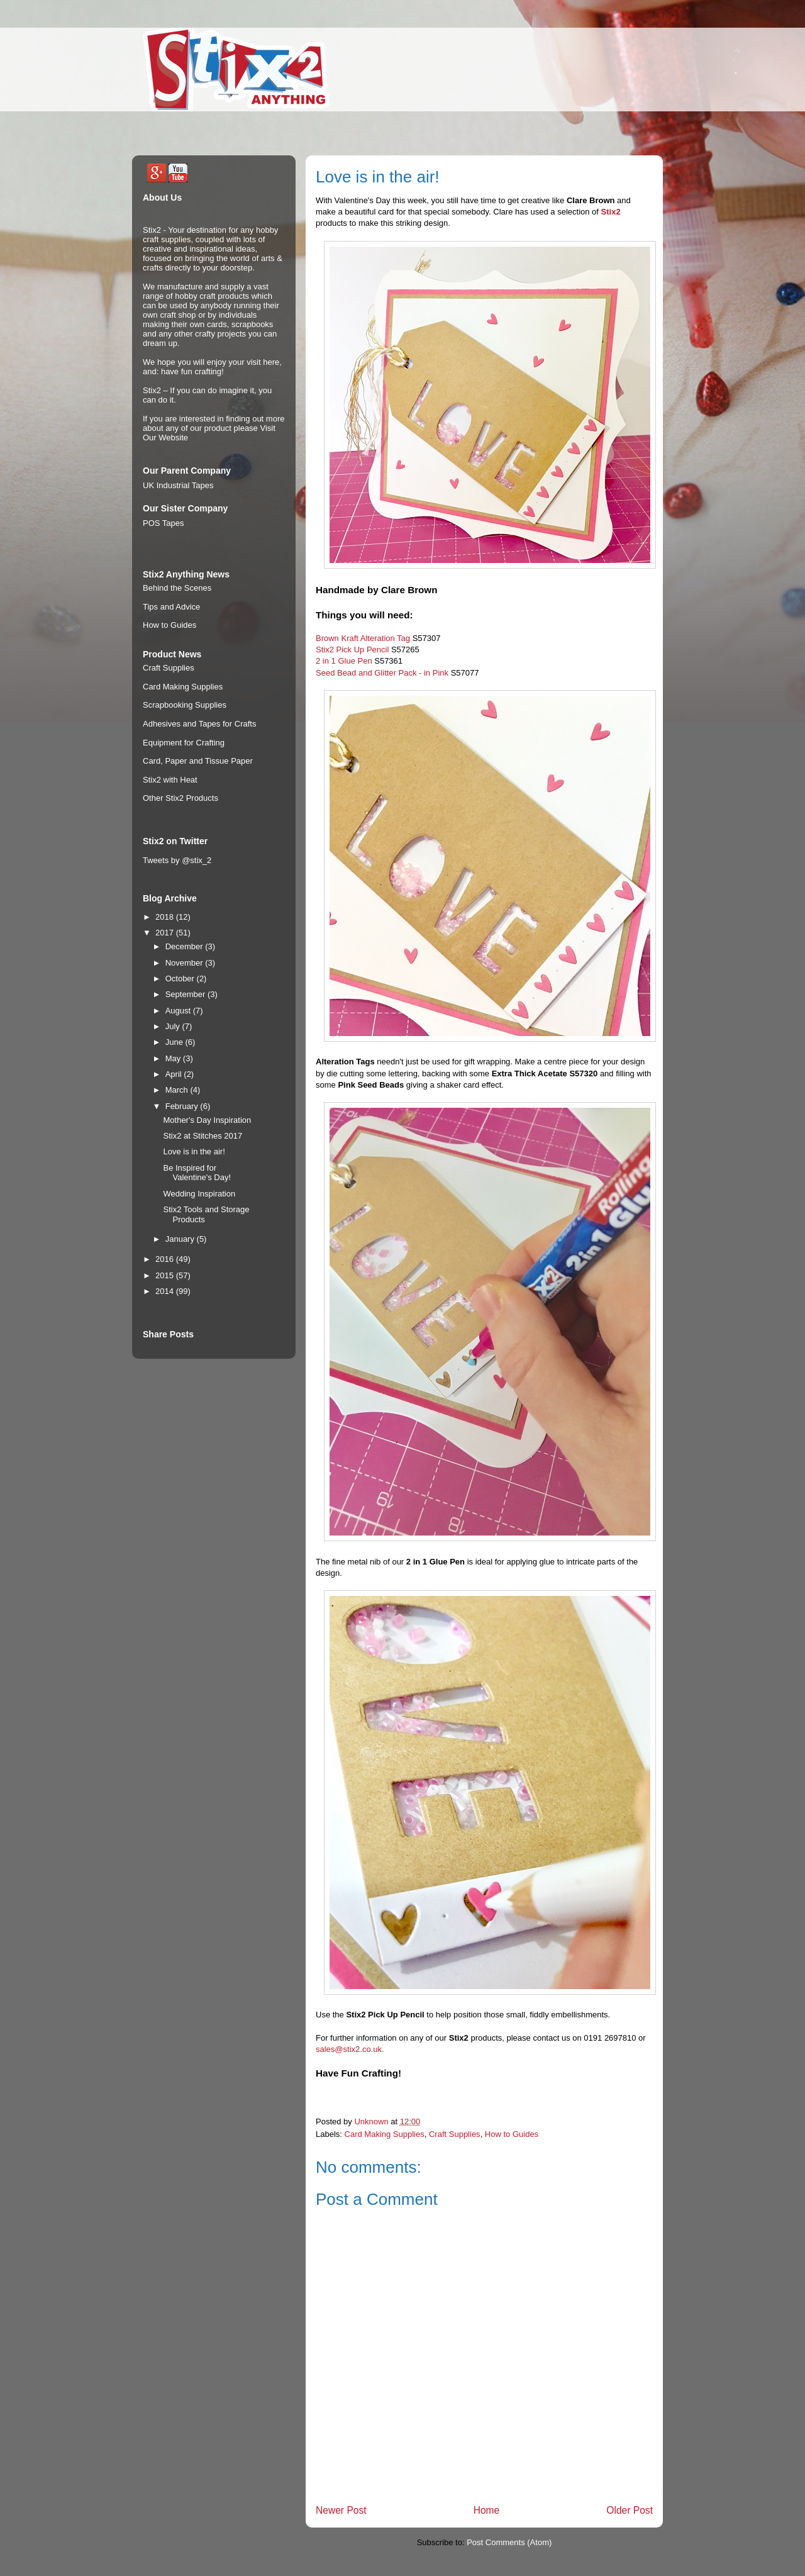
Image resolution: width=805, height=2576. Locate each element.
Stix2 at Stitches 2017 (202, 1135)
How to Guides (511, 2134)
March (178, 1090)
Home (487, 2510)
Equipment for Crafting (184, 742)
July (173, 1026)
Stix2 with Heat (170, 779)
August (179, 1010)
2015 (165, 1275)
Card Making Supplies (385, 2134)
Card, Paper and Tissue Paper (198, 761)
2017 (165, 932)
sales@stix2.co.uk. (350, 2049)
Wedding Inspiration (199, 1193)
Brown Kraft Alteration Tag (363, 638)
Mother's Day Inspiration (207, 1120)
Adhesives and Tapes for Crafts (199, 723)
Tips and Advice (171, 606)
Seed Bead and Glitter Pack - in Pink (382, 672)
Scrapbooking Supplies (184, 705)
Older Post (629, 2510)
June (175, 1042)
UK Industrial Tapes (178, 485)
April (174, 1074)
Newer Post (341, 2510)
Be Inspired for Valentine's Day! (197, 1173)
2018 (165, 917)
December (185, 946)
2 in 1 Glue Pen (344, 661)
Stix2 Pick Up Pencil (352, 649)
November (185, 962)
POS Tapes (163, 523)
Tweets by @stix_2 (177, 860)
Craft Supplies (454, 2134)
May (174, 1058)
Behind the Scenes (177, 588)
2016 (165, 1259)
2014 (165, 1291)
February (183, 1106)
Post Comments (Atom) (509, 2542)
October (181, 978)
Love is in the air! (194, 1151)
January (181, 1239)
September (186, 994)
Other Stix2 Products (180, 798)
